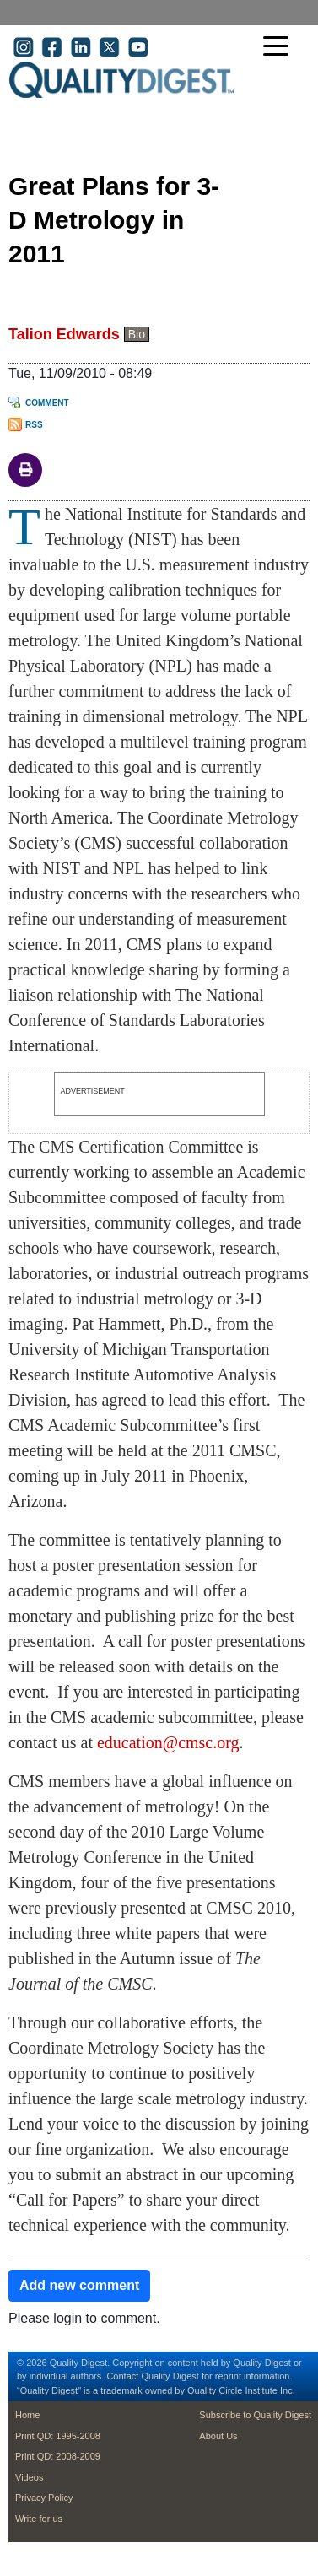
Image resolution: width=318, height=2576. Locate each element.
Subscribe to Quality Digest (255, 2415)
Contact (122, 2376)
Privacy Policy (44, 2497)
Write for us (38, 2519)
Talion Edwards (64, 334)
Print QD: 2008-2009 (57, 2456)
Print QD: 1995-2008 (57, 2436)
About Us (218, 2436)
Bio (136, 334)
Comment (47, 403)
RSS (34, 424)
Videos (29, 2477)
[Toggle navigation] (280, 47)
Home (27, 2415)
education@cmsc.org (168, 1742)
